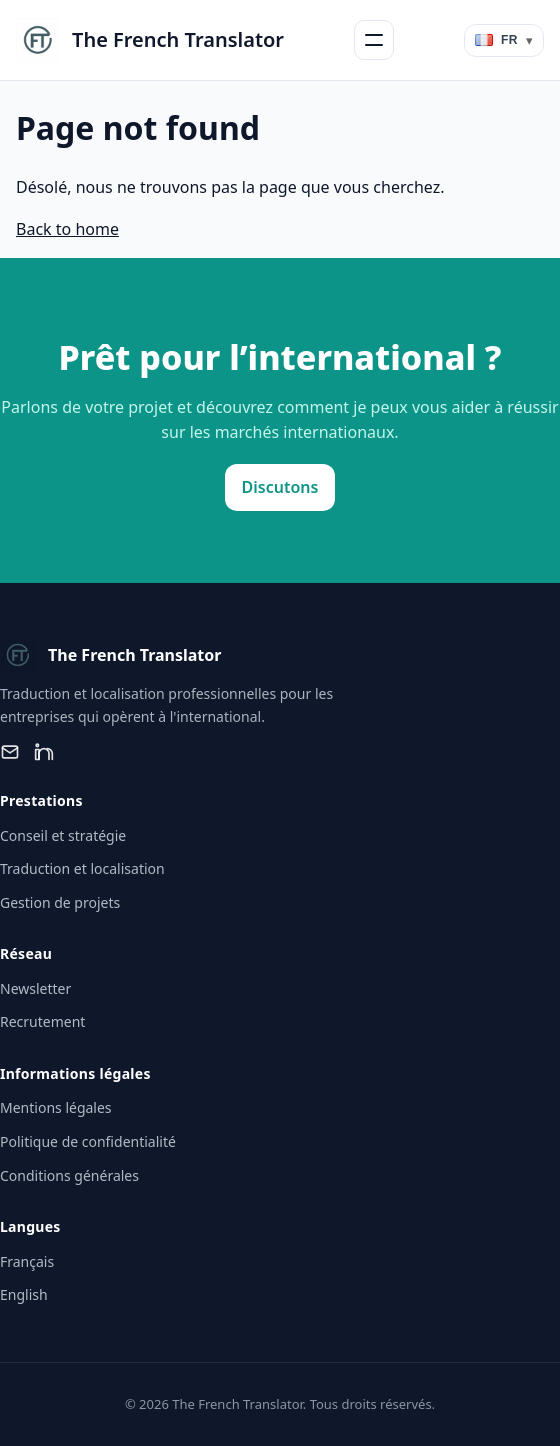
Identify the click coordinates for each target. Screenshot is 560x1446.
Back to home (67, 229)
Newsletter (35, 988)
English (24, 1294)
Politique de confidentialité (88, 1141)
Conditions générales (69, 1175)
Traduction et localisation (82, 868)
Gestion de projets (60, 902)
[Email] (10, 752)
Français (27, 1261)
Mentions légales (56, 1107)
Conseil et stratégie (63, 835)
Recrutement (42, 1021)
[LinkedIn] (44, 752)
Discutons (280, 487)
